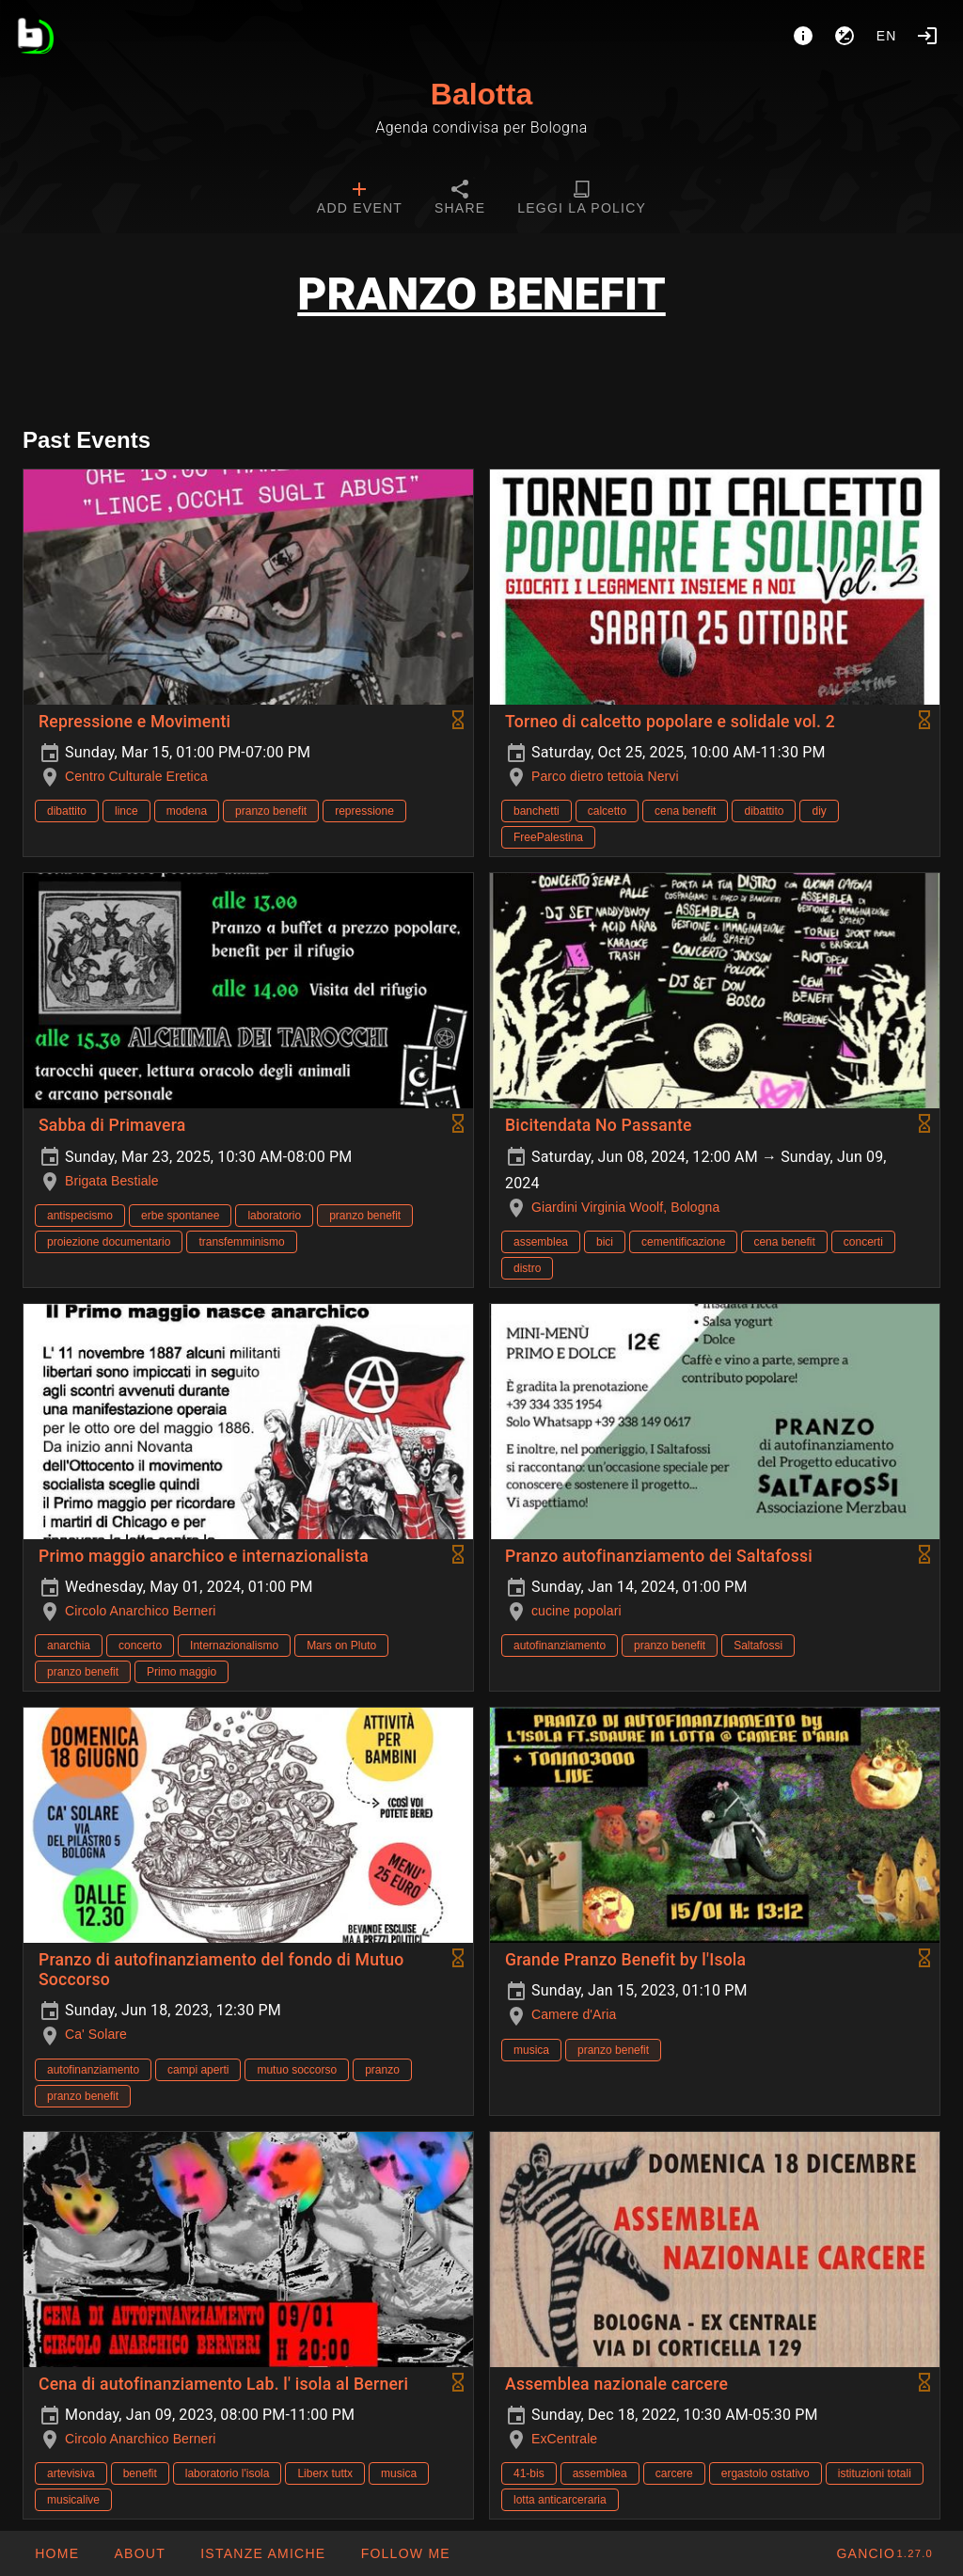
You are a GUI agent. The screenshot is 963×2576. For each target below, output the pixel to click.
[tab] (360, 199)
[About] (803, 35)
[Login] (927, 35)
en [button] (886, 35)
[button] (262, 2553)
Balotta (481, 94)
